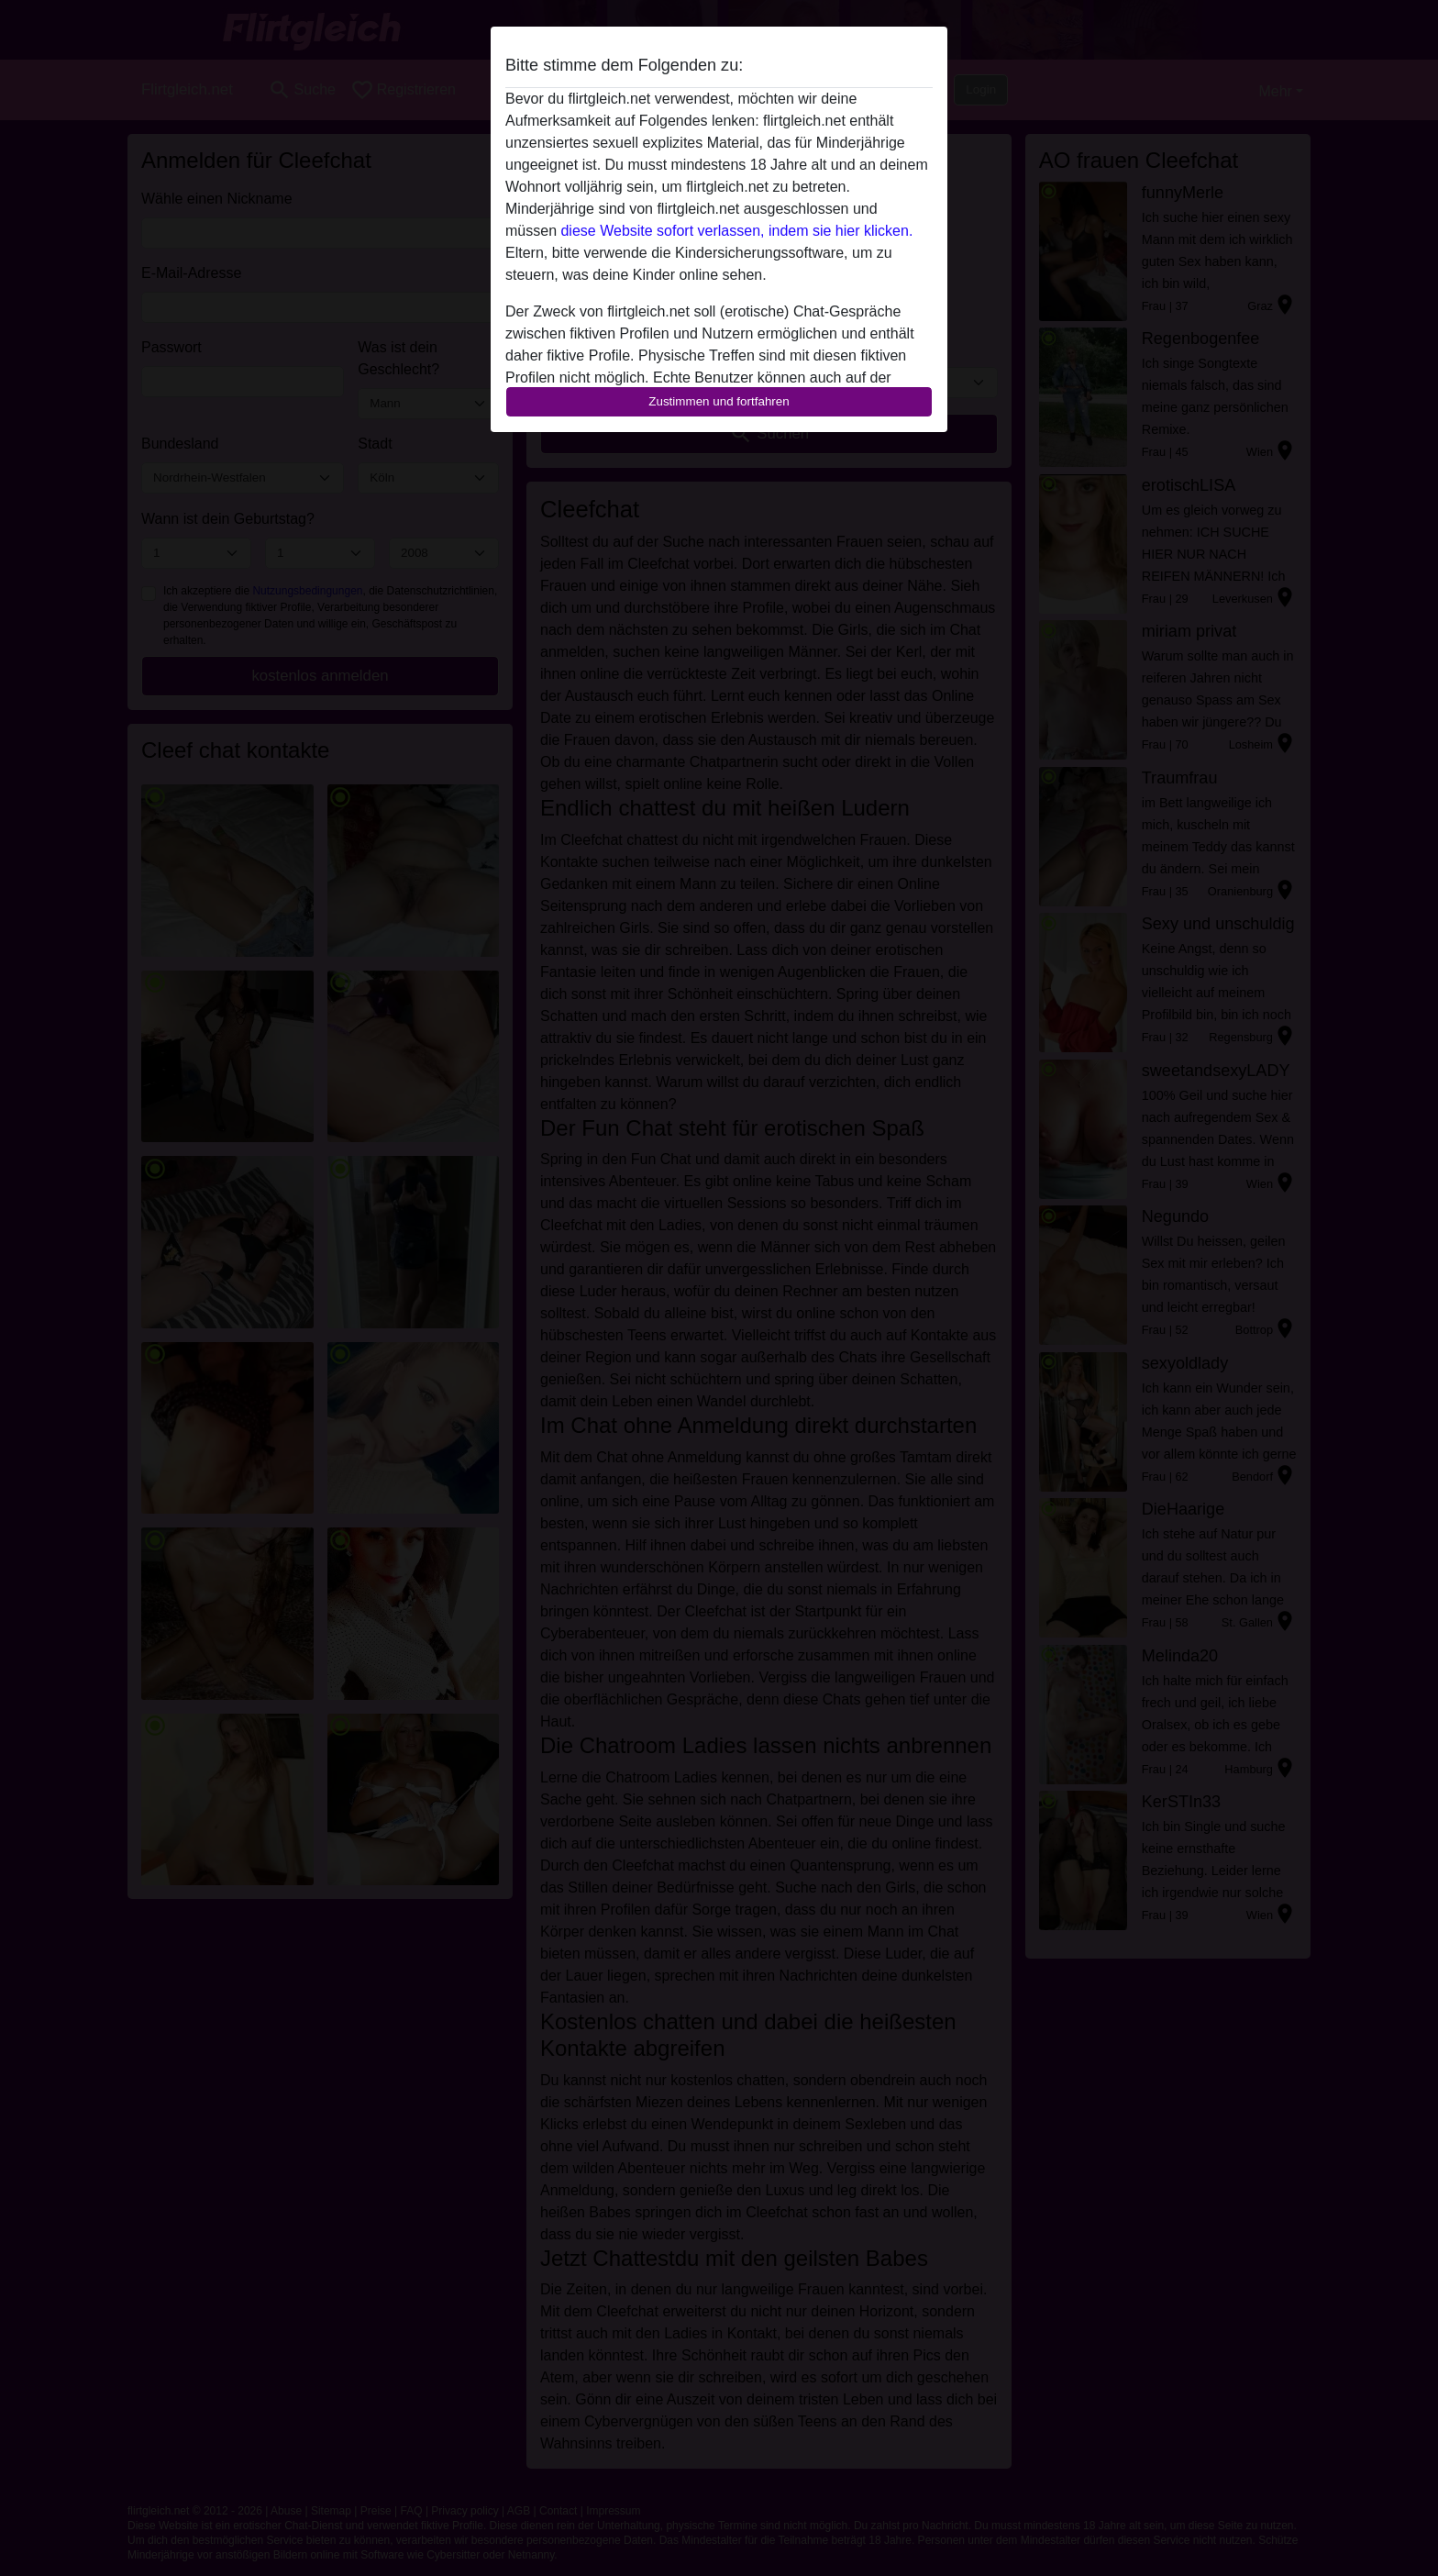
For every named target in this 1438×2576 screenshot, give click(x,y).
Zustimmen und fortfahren (719, 401)
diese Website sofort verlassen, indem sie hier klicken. (736, 231)
